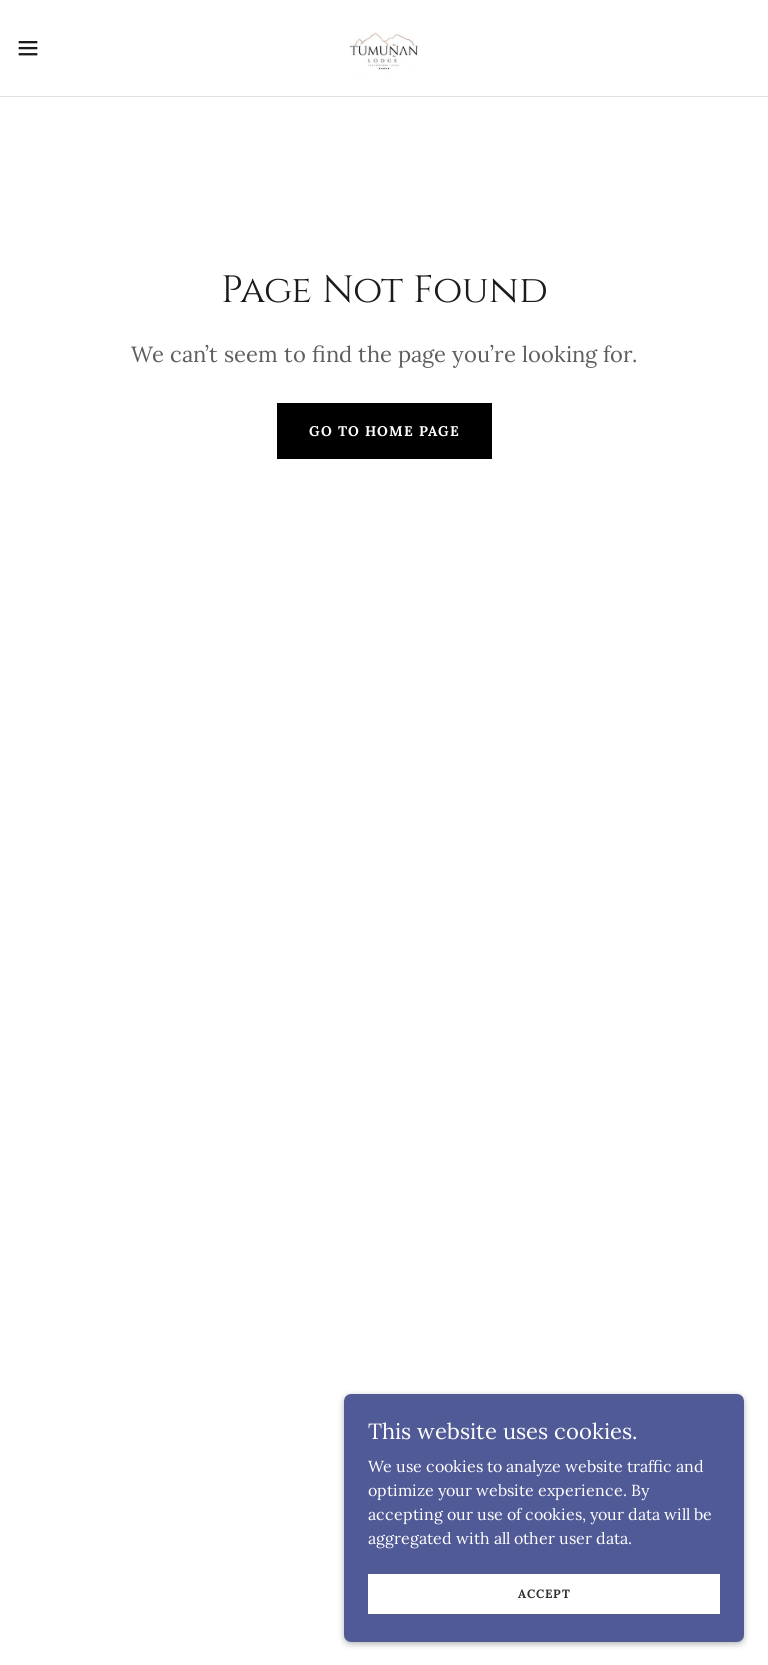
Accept (544, 1593)
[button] (64, 48)
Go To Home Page (384, 431)
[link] (384, 48)
